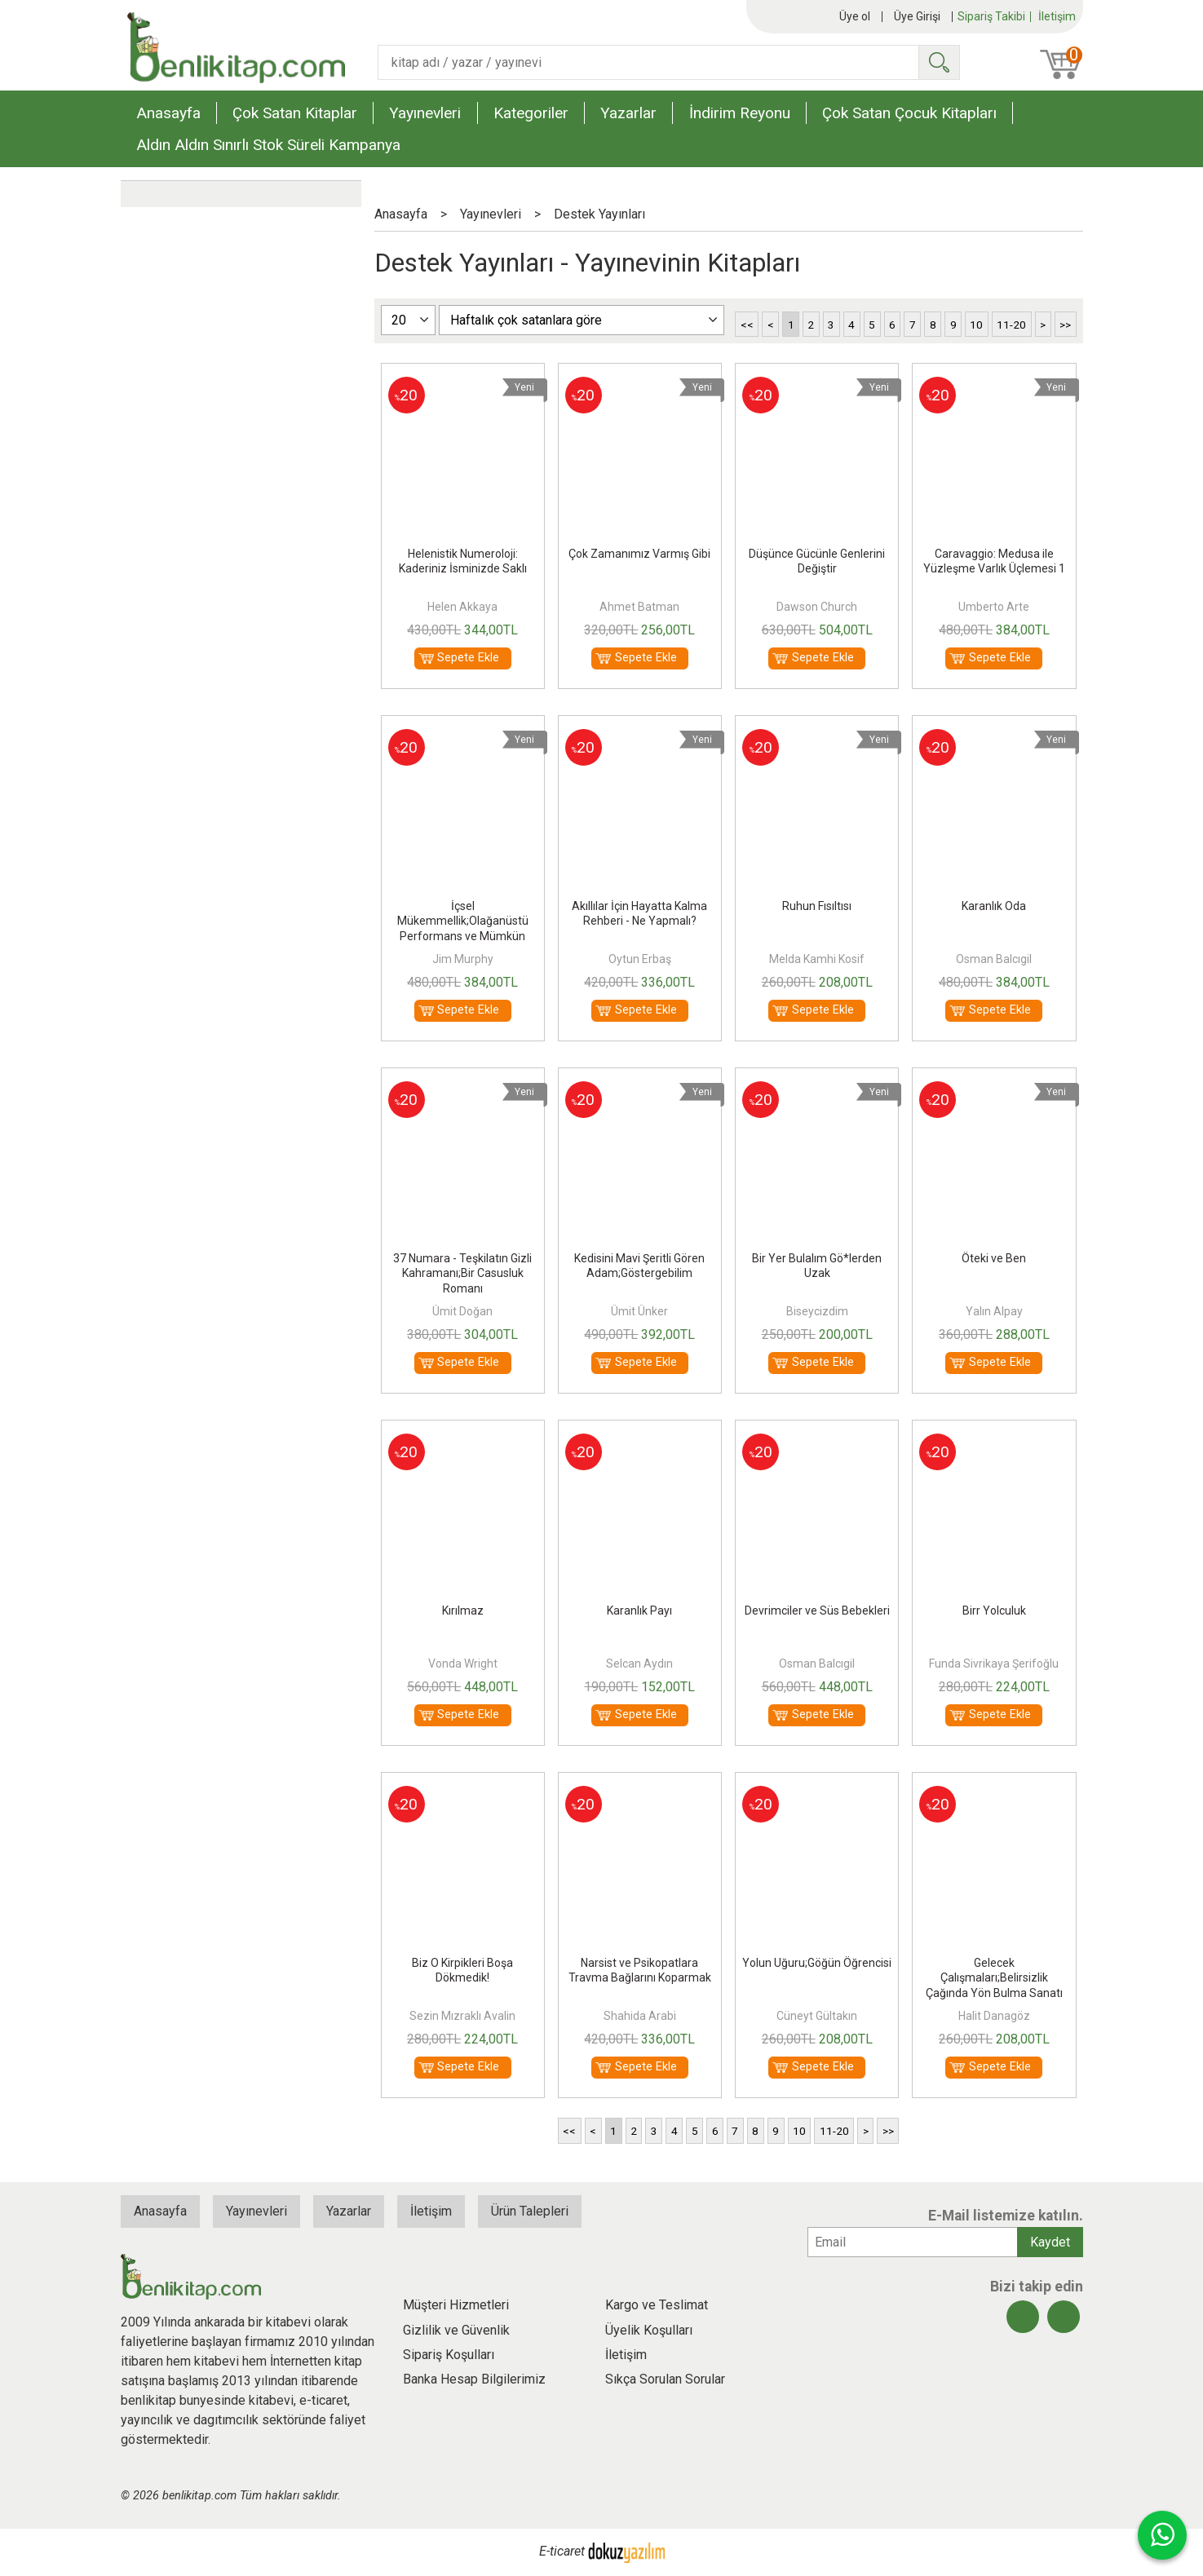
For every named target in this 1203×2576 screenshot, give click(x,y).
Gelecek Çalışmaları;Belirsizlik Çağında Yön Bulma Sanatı (994, 1977)
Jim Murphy (462, 958)
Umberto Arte (993, 606)
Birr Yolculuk (994, 1610)
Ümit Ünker (639, 1311)
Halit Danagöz (994, 2015)
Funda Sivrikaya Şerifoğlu (994, 1663)
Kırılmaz (463, 1610)
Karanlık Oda (994, 905)
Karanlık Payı (639, 1610)
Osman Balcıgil (994, 958)
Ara (938, 62)
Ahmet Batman (639, 606)
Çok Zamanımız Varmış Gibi (639, 553)
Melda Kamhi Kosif (817, 958)
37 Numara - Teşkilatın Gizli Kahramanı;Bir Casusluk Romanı (462, 1273)
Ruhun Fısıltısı (816, 905)
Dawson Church (816, 606)
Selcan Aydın (639, 1663)
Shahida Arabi (640, 2015)
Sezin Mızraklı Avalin (462, 2015)
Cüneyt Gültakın (816, 2015)
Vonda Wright (463, 1663)
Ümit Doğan (462, 1311)
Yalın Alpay (994, 1311)
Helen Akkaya (462, 606)
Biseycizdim (817, 1311)
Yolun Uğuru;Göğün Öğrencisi (816, 1962)
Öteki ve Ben (994, 1258)
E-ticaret (562, 2551)
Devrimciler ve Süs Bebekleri (817, 1610)
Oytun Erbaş (639, 958)
